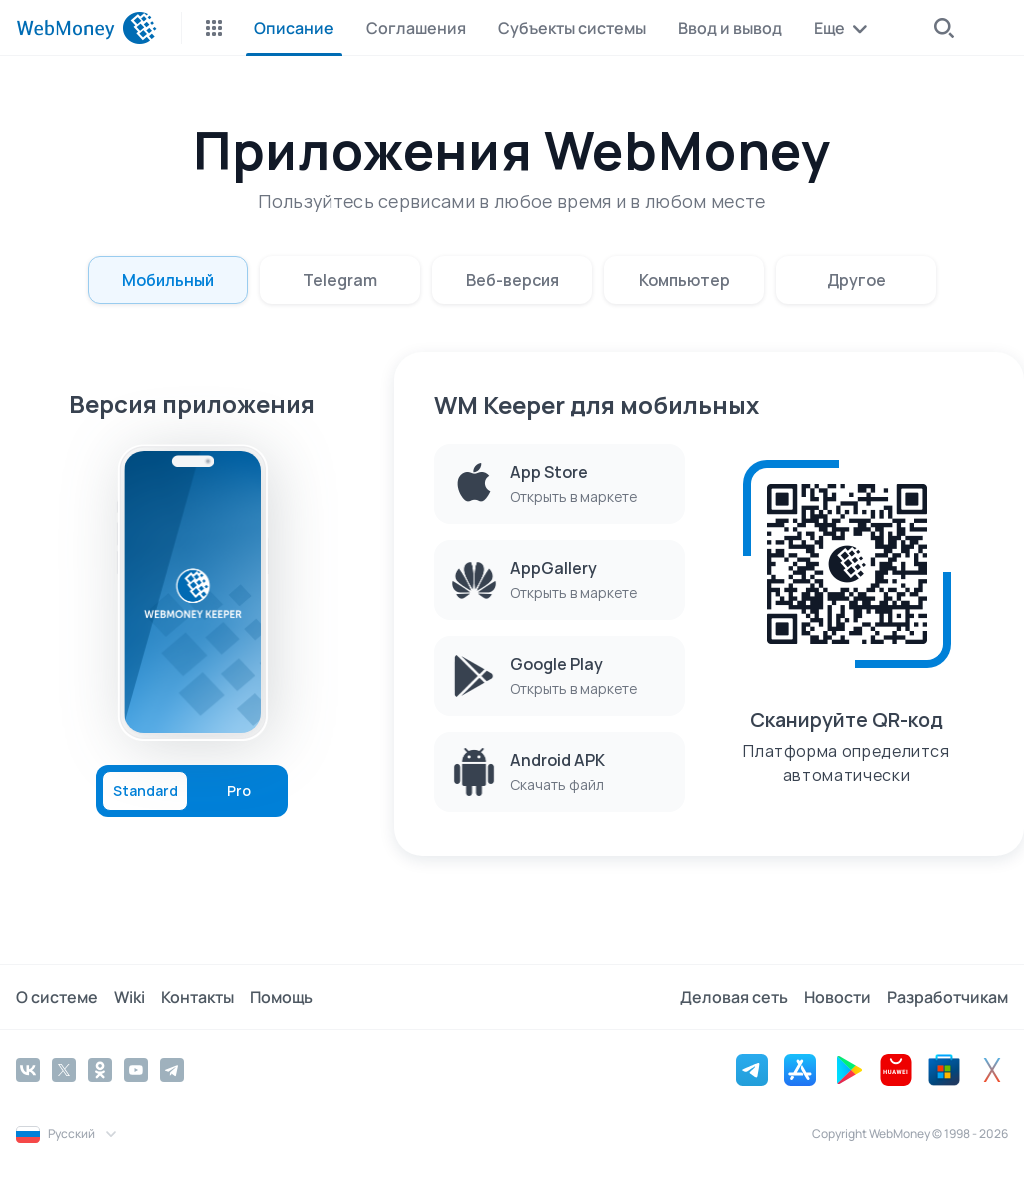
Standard (145, 791)
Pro (239, 791)
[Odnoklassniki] (100, 1070)
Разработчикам (947, 997)
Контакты (197, 997)
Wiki (129, 997)
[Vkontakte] (28, 1070)
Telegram (340, 280)
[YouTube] (136, 1070)
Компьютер (684, 280)
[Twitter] (64, 1070)
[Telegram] (172, 1070)
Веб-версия (512, 280)
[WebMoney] (86, 28)
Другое (856, 280)
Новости (837, 997)
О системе (57, 997)
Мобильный (168, 280)
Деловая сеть (734, 997)
